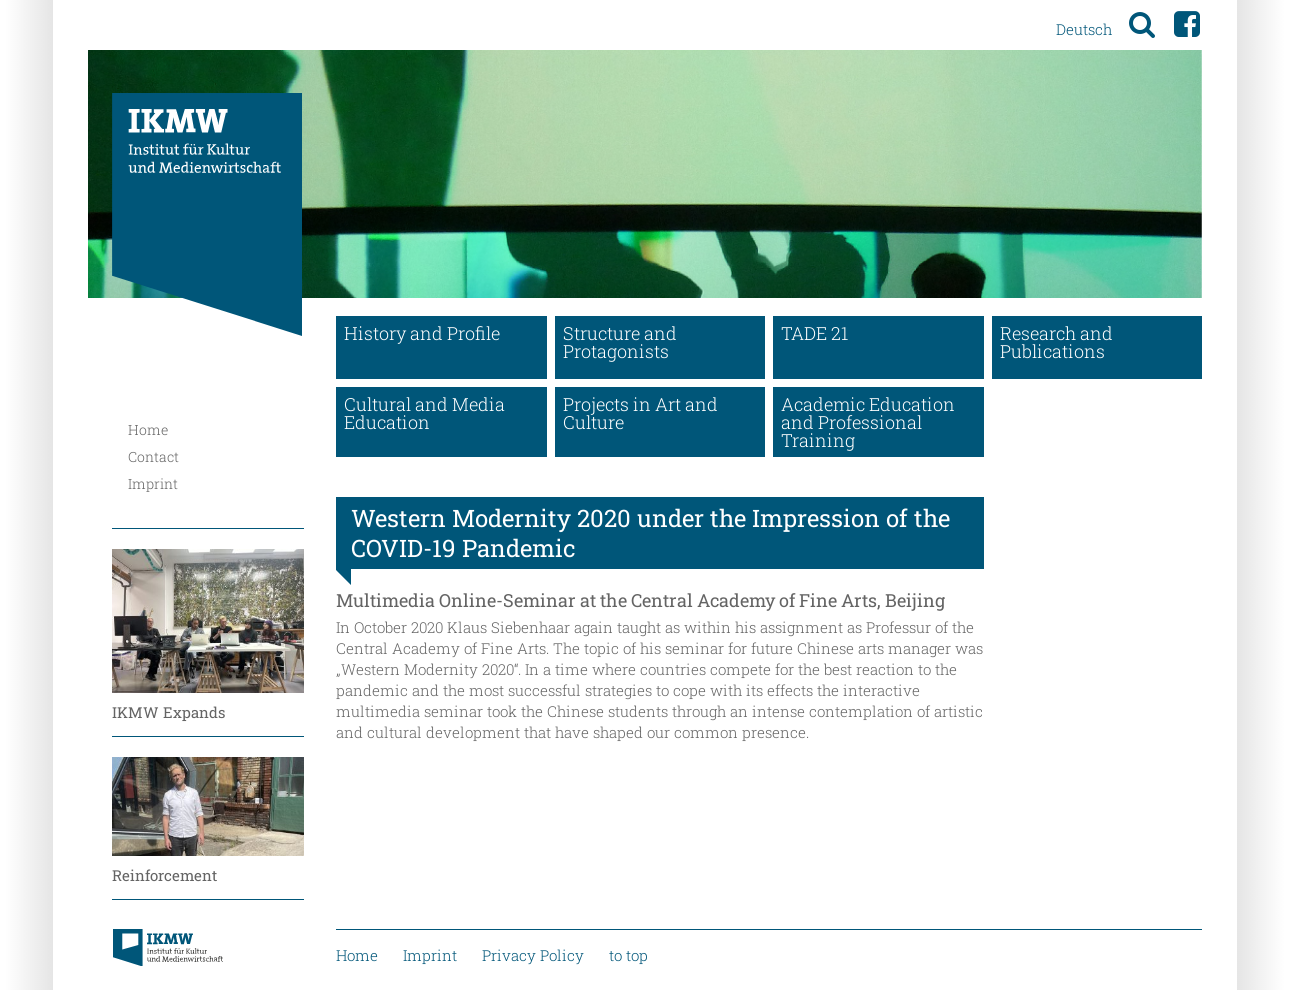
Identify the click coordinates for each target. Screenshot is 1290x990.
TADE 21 (814, 333)
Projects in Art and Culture (640, 413)
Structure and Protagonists (620, 342)
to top (628, 955)
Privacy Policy (533, 955)
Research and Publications (1056, 342)
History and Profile (422, 333)
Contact (153, 456)
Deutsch (1084, 29)
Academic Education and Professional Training (868, 422)
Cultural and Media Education (424, 413)
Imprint (153, 483)
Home (148, 429)
